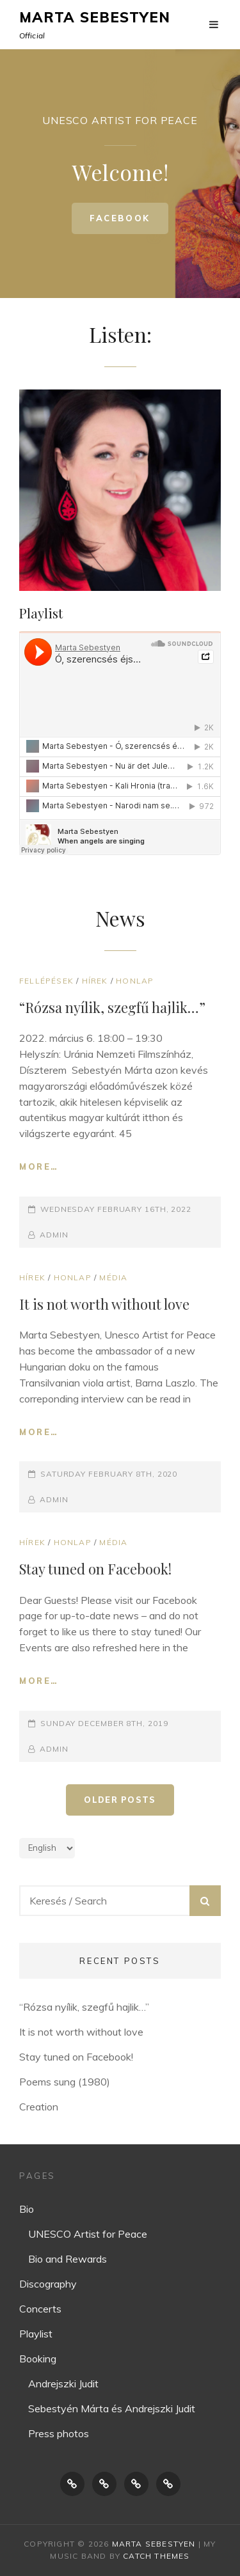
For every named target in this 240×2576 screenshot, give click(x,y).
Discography (48, 2283)
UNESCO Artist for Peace (87, 2233)
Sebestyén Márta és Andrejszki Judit (111, 2408)
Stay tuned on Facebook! (95, 1568)
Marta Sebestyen (95, 17)
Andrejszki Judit (63, 2383)
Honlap (135, 981)
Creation (38, 2106)
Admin (54, 1234)
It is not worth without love (104, 1304)
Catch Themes (156, 2556)
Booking (37, 2358)
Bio (26, 2209)
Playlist (35, 2333)
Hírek (95, 981)
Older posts (120, 1800)
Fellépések (46, 981)
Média (113, 1277)
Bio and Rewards (67, 2258)
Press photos (58, 2433)
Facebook (129, 223)
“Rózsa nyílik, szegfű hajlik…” (112, 1007)
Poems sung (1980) (64, 2081)
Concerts (40, 2308)
